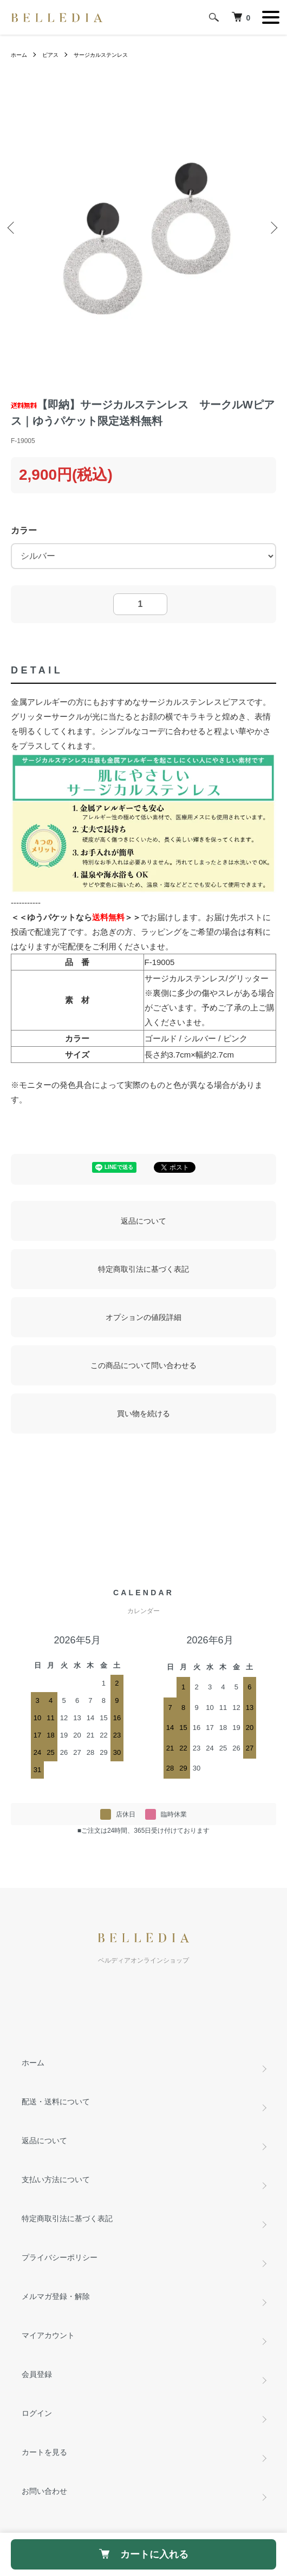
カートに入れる (143, 2554)
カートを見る (44, 2452)
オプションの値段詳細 (143, 1317)
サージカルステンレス (101, 55)
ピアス (50, 55)
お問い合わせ (44, 2491)
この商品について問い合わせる (143, 1365)
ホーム (19, 55)
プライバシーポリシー (59, 2257)
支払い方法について (56, 2179)
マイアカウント (48, 2335)
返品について (143, 1221)
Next (273, 228)
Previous (13, 228)
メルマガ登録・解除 (56, 2296)
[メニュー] (271, 17)
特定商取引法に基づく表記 (143, 1269)
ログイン (37, 2413)
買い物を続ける (143, 1413)
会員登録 (37, 2374)
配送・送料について (56, 2101)
